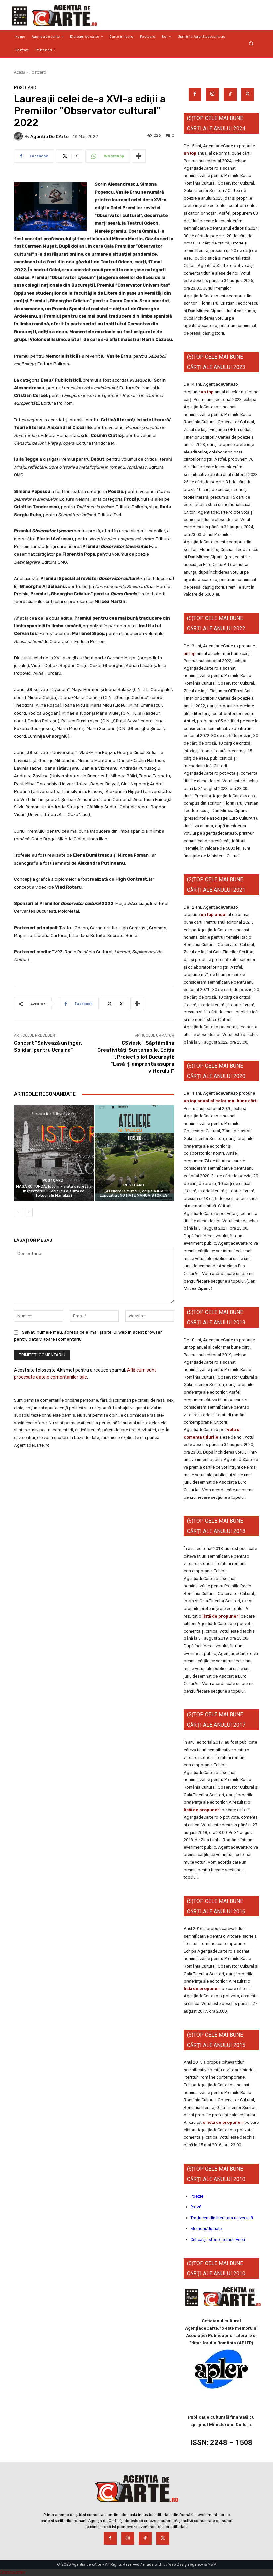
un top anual (214, 914)
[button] (251, 43)
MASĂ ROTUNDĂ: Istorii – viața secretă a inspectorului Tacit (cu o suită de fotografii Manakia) (54, 1190)
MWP (212, 2564)
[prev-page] (18, 1212)
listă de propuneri (220, 1616)
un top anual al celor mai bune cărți (221, 1100)
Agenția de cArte (49, 136)
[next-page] (29, 1212)
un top (190, 153)
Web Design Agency (185, 2564)
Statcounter (12, 2572)
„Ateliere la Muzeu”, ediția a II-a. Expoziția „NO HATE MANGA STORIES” (134, 1193)
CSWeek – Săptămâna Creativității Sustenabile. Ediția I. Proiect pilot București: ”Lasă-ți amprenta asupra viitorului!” (135, 1057)
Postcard (37, 72)
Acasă (19, 72)
